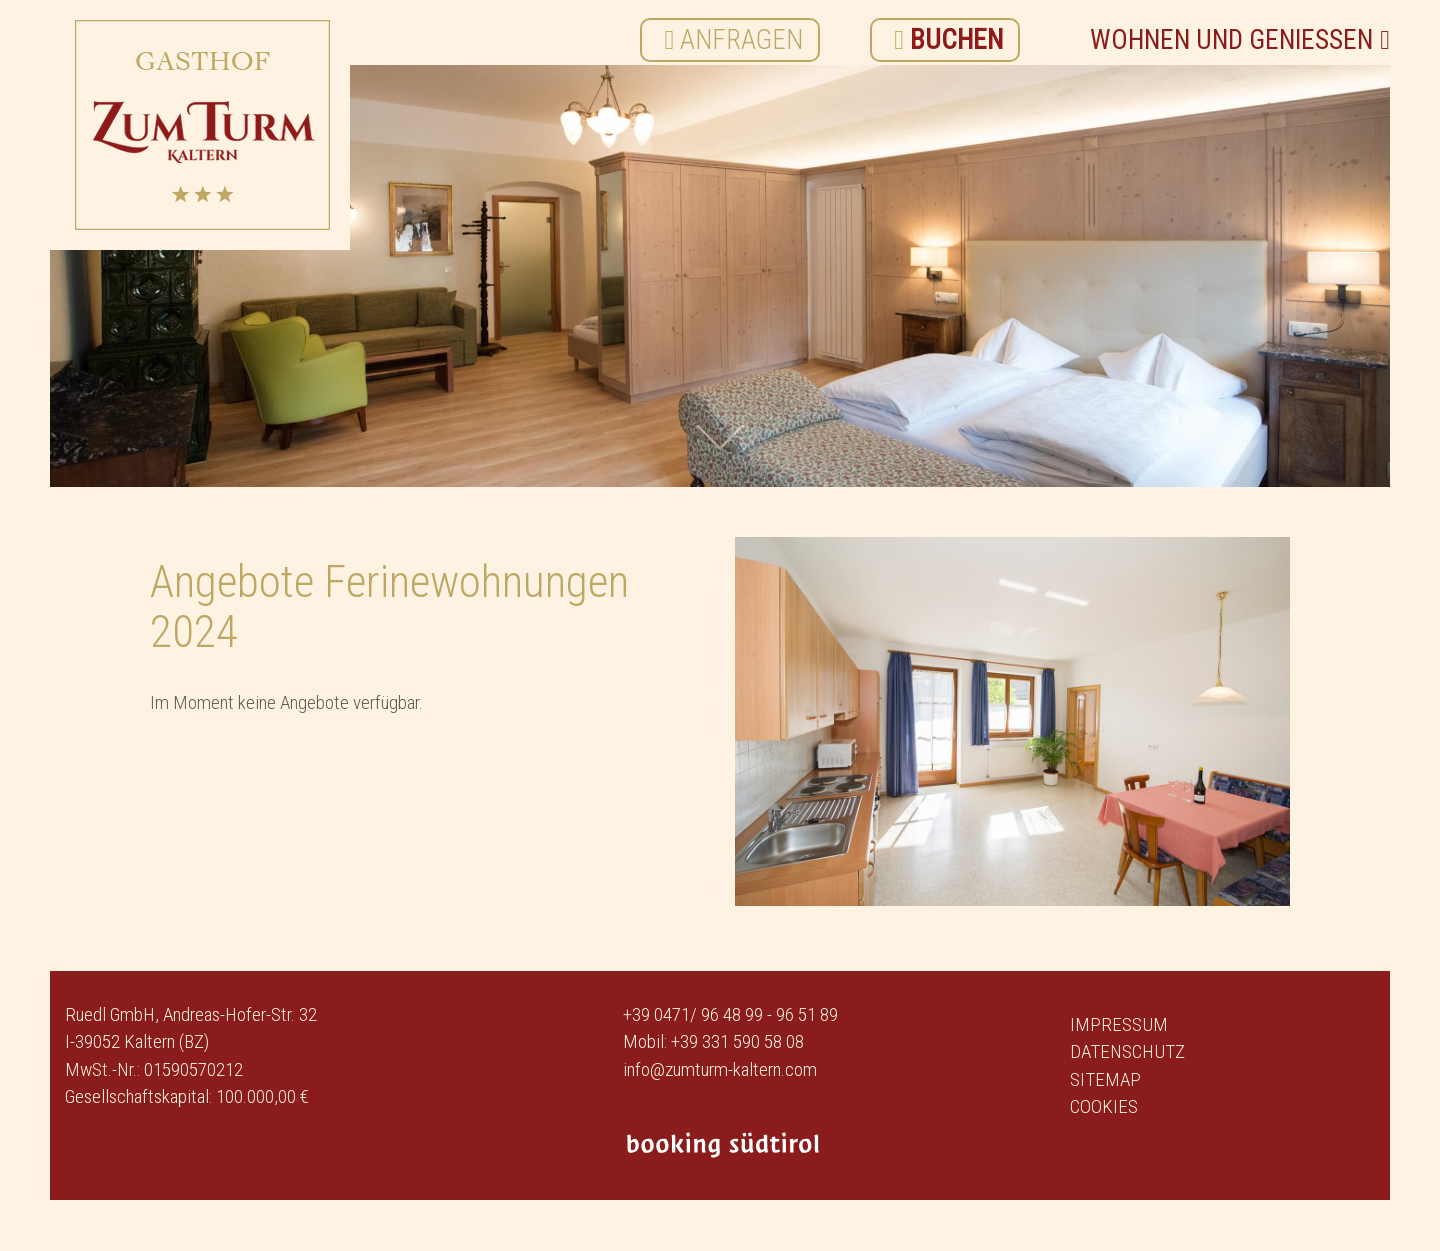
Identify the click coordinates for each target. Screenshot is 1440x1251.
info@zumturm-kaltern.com (720, 1069)
